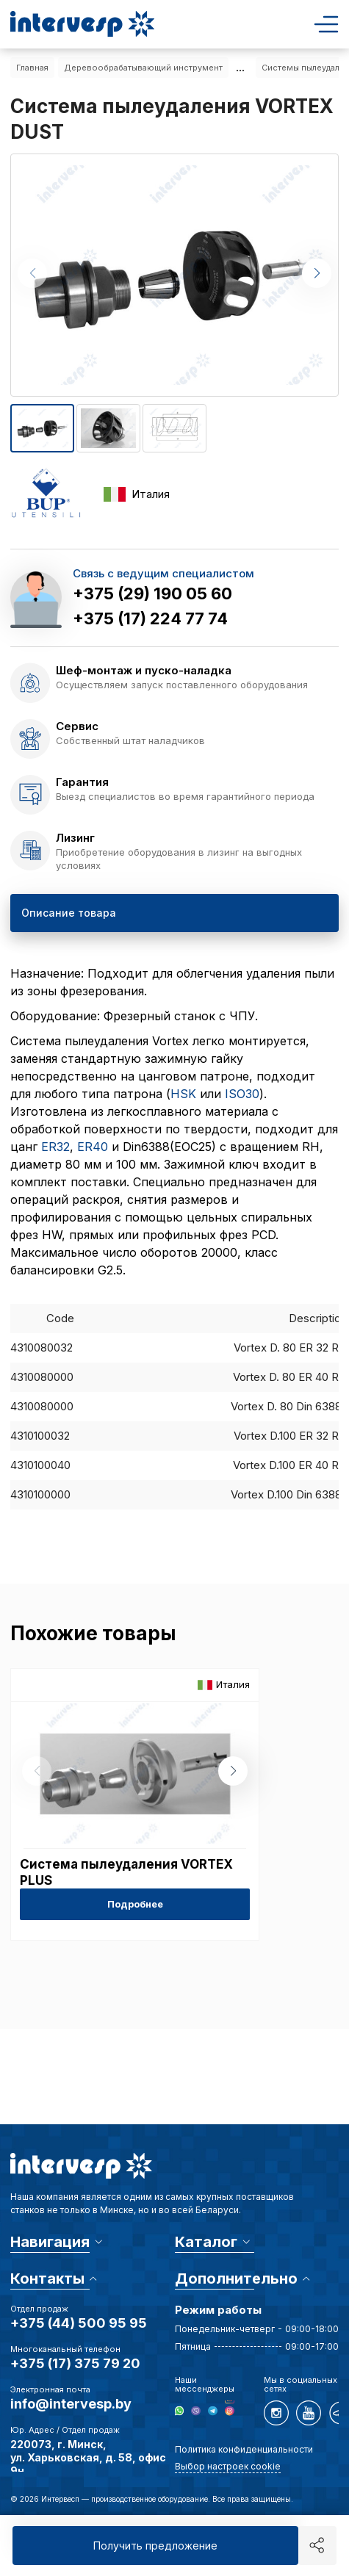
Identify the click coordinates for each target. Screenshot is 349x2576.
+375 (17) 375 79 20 (75, 2363)
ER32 (55, 1146)
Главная (32, 67)
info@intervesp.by (71, 2403)
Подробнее (135, 1904)
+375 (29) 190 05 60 (152, 593)
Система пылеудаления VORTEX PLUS (126, 1872)
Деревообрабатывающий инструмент (143, 67)
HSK (183, 1093)
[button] (316, 273)
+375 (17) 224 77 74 (150, 618)
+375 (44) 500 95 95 (78, 2323)
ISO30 (242, 1093)
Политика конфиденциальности (244, 2449)
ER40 (92, 1146)
